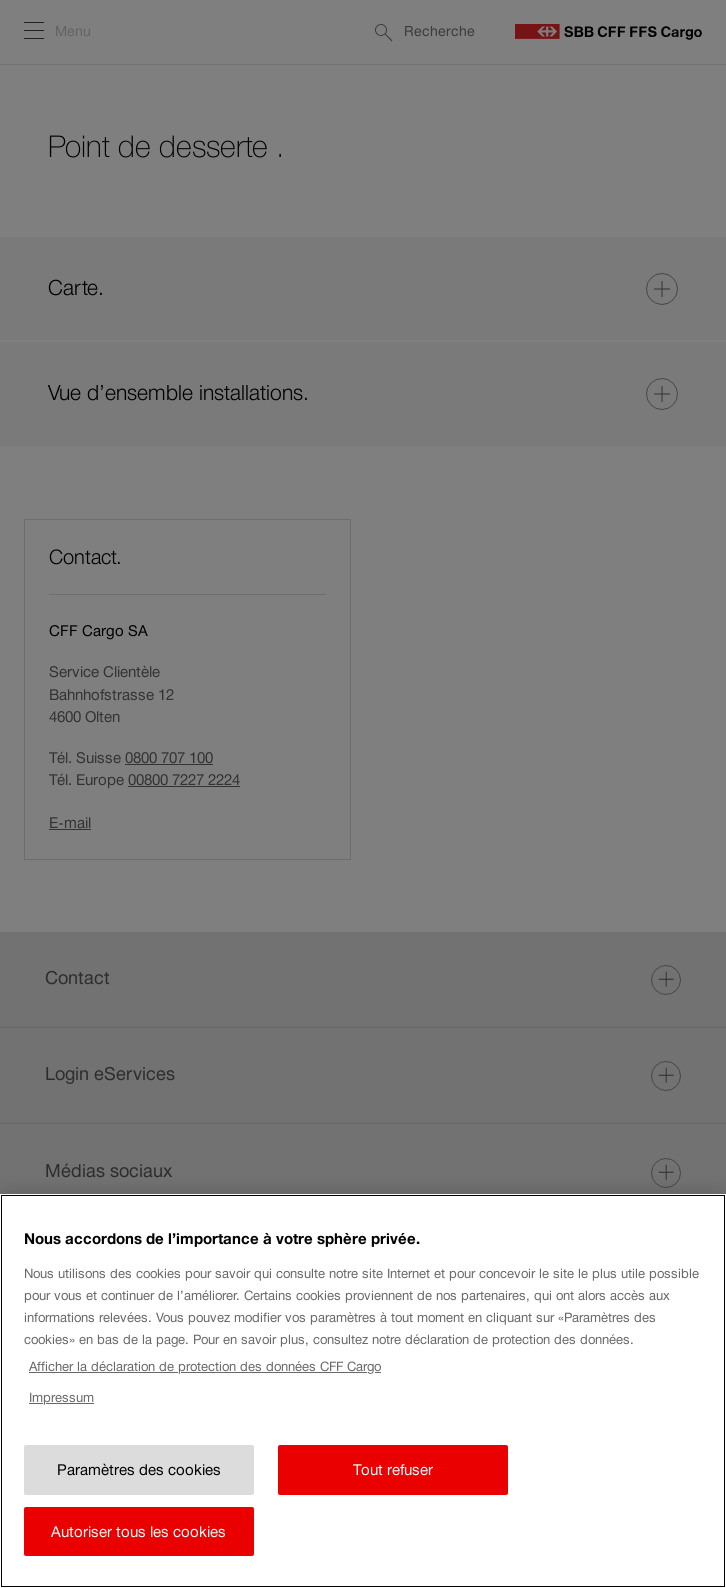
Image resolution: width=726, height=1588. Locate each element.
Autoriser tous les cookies (138, 1557)
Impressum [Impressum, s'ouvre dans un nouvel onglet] (61, 1423)
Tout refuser (393, 1495)
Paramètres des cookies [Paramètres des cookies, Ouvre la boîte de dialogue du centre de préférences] (139, 1495)
